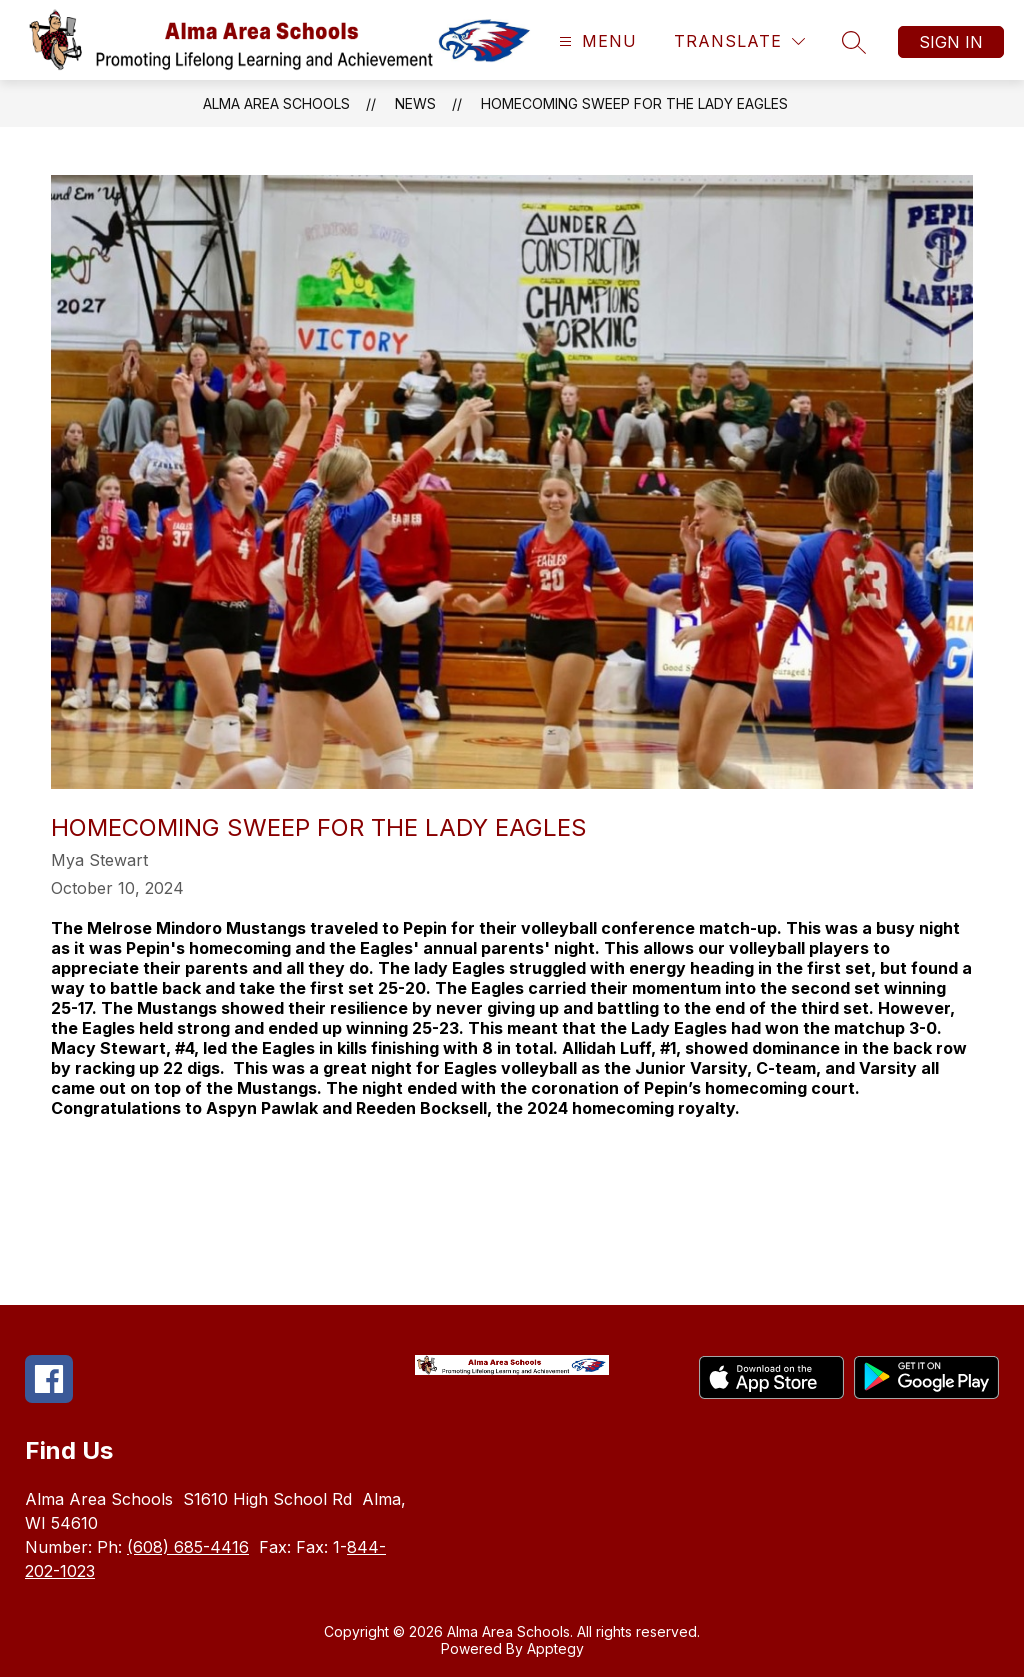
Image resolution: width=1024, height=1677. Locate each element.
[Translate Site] (739, 41)
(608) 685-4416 (188, 1547)
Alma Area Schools (276, 103)
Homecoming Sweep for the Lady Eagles (634, 103)
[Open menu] (595, 41)
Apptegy (555, 1648)
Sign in (951, 42)
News (415, 103)
